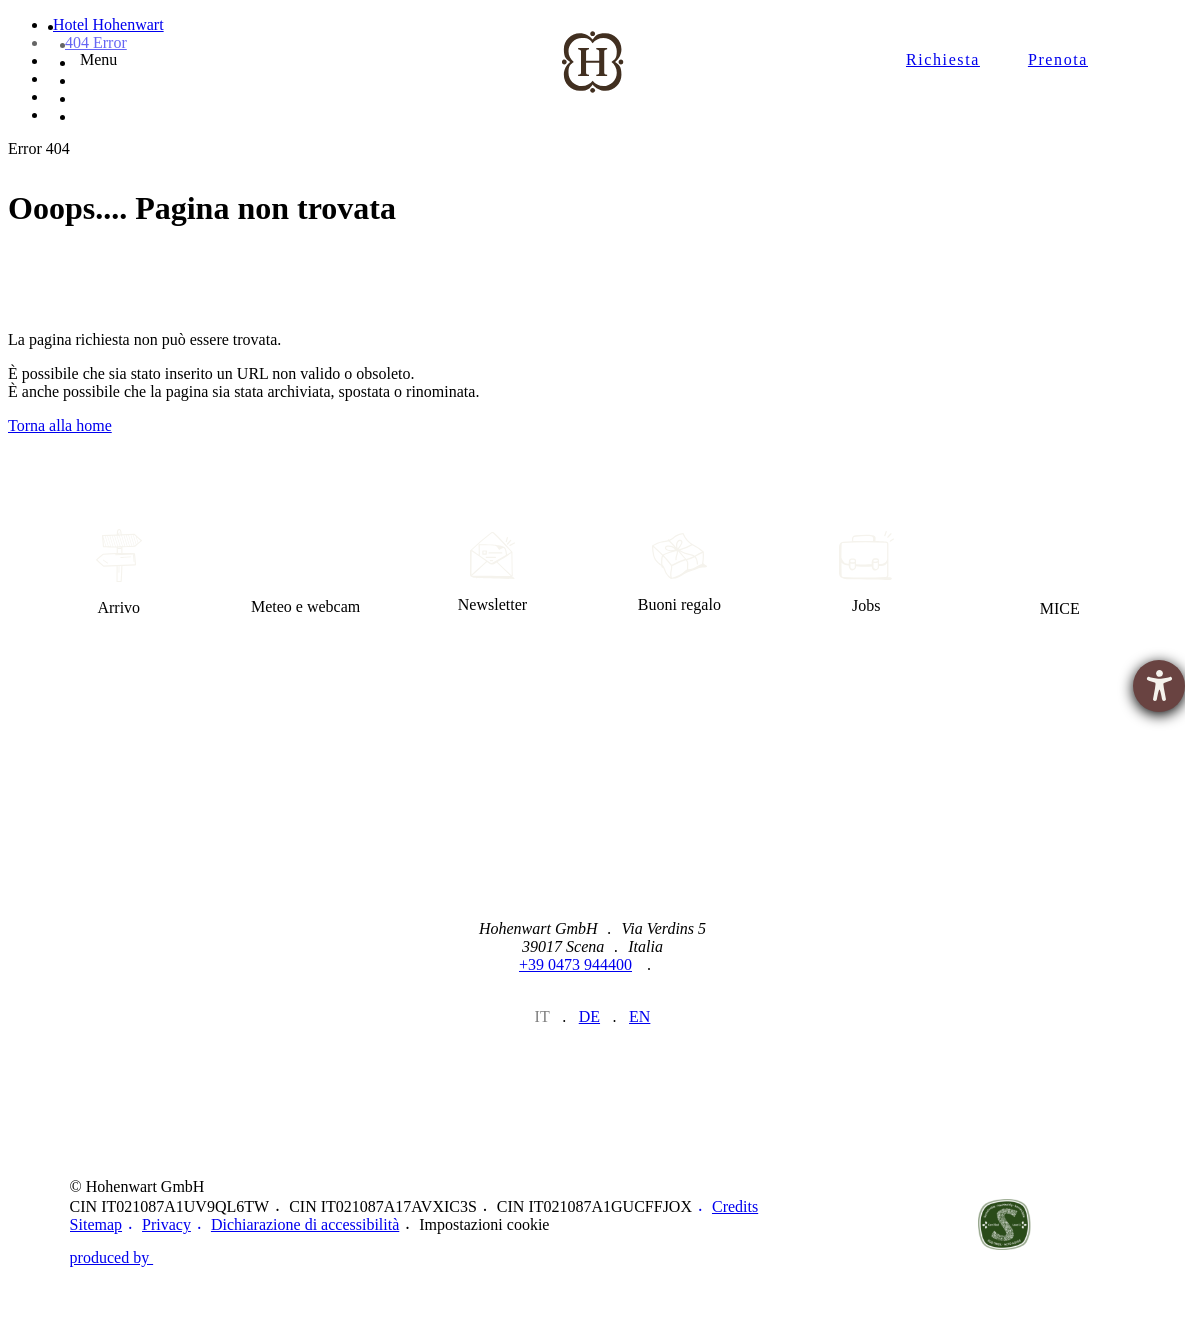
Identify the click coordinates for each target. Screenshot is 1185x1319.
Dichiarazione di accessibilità (305, 1225)
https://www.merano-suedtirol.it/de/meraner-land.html (837, 1224)
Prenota (1058, 59)
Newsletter (492, 573)
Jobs (866, 573)
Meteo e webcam (305, 573)
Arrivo (118, 573)
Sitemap (96, 1225)
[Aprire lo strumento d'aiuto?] (1159, 686)
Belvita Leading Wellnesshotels (1087, 1224)
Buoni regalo (679, 573)
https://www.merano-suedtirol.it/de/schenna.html (920, 1224)
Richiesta (943, 59)
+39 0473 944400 (575, 964)
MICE (1060, 573)
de (589, 1016)
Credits (735, 1207)
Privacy (166, 1225)
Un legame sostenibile (1004, 1224)
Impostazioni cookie (484, 1225)
